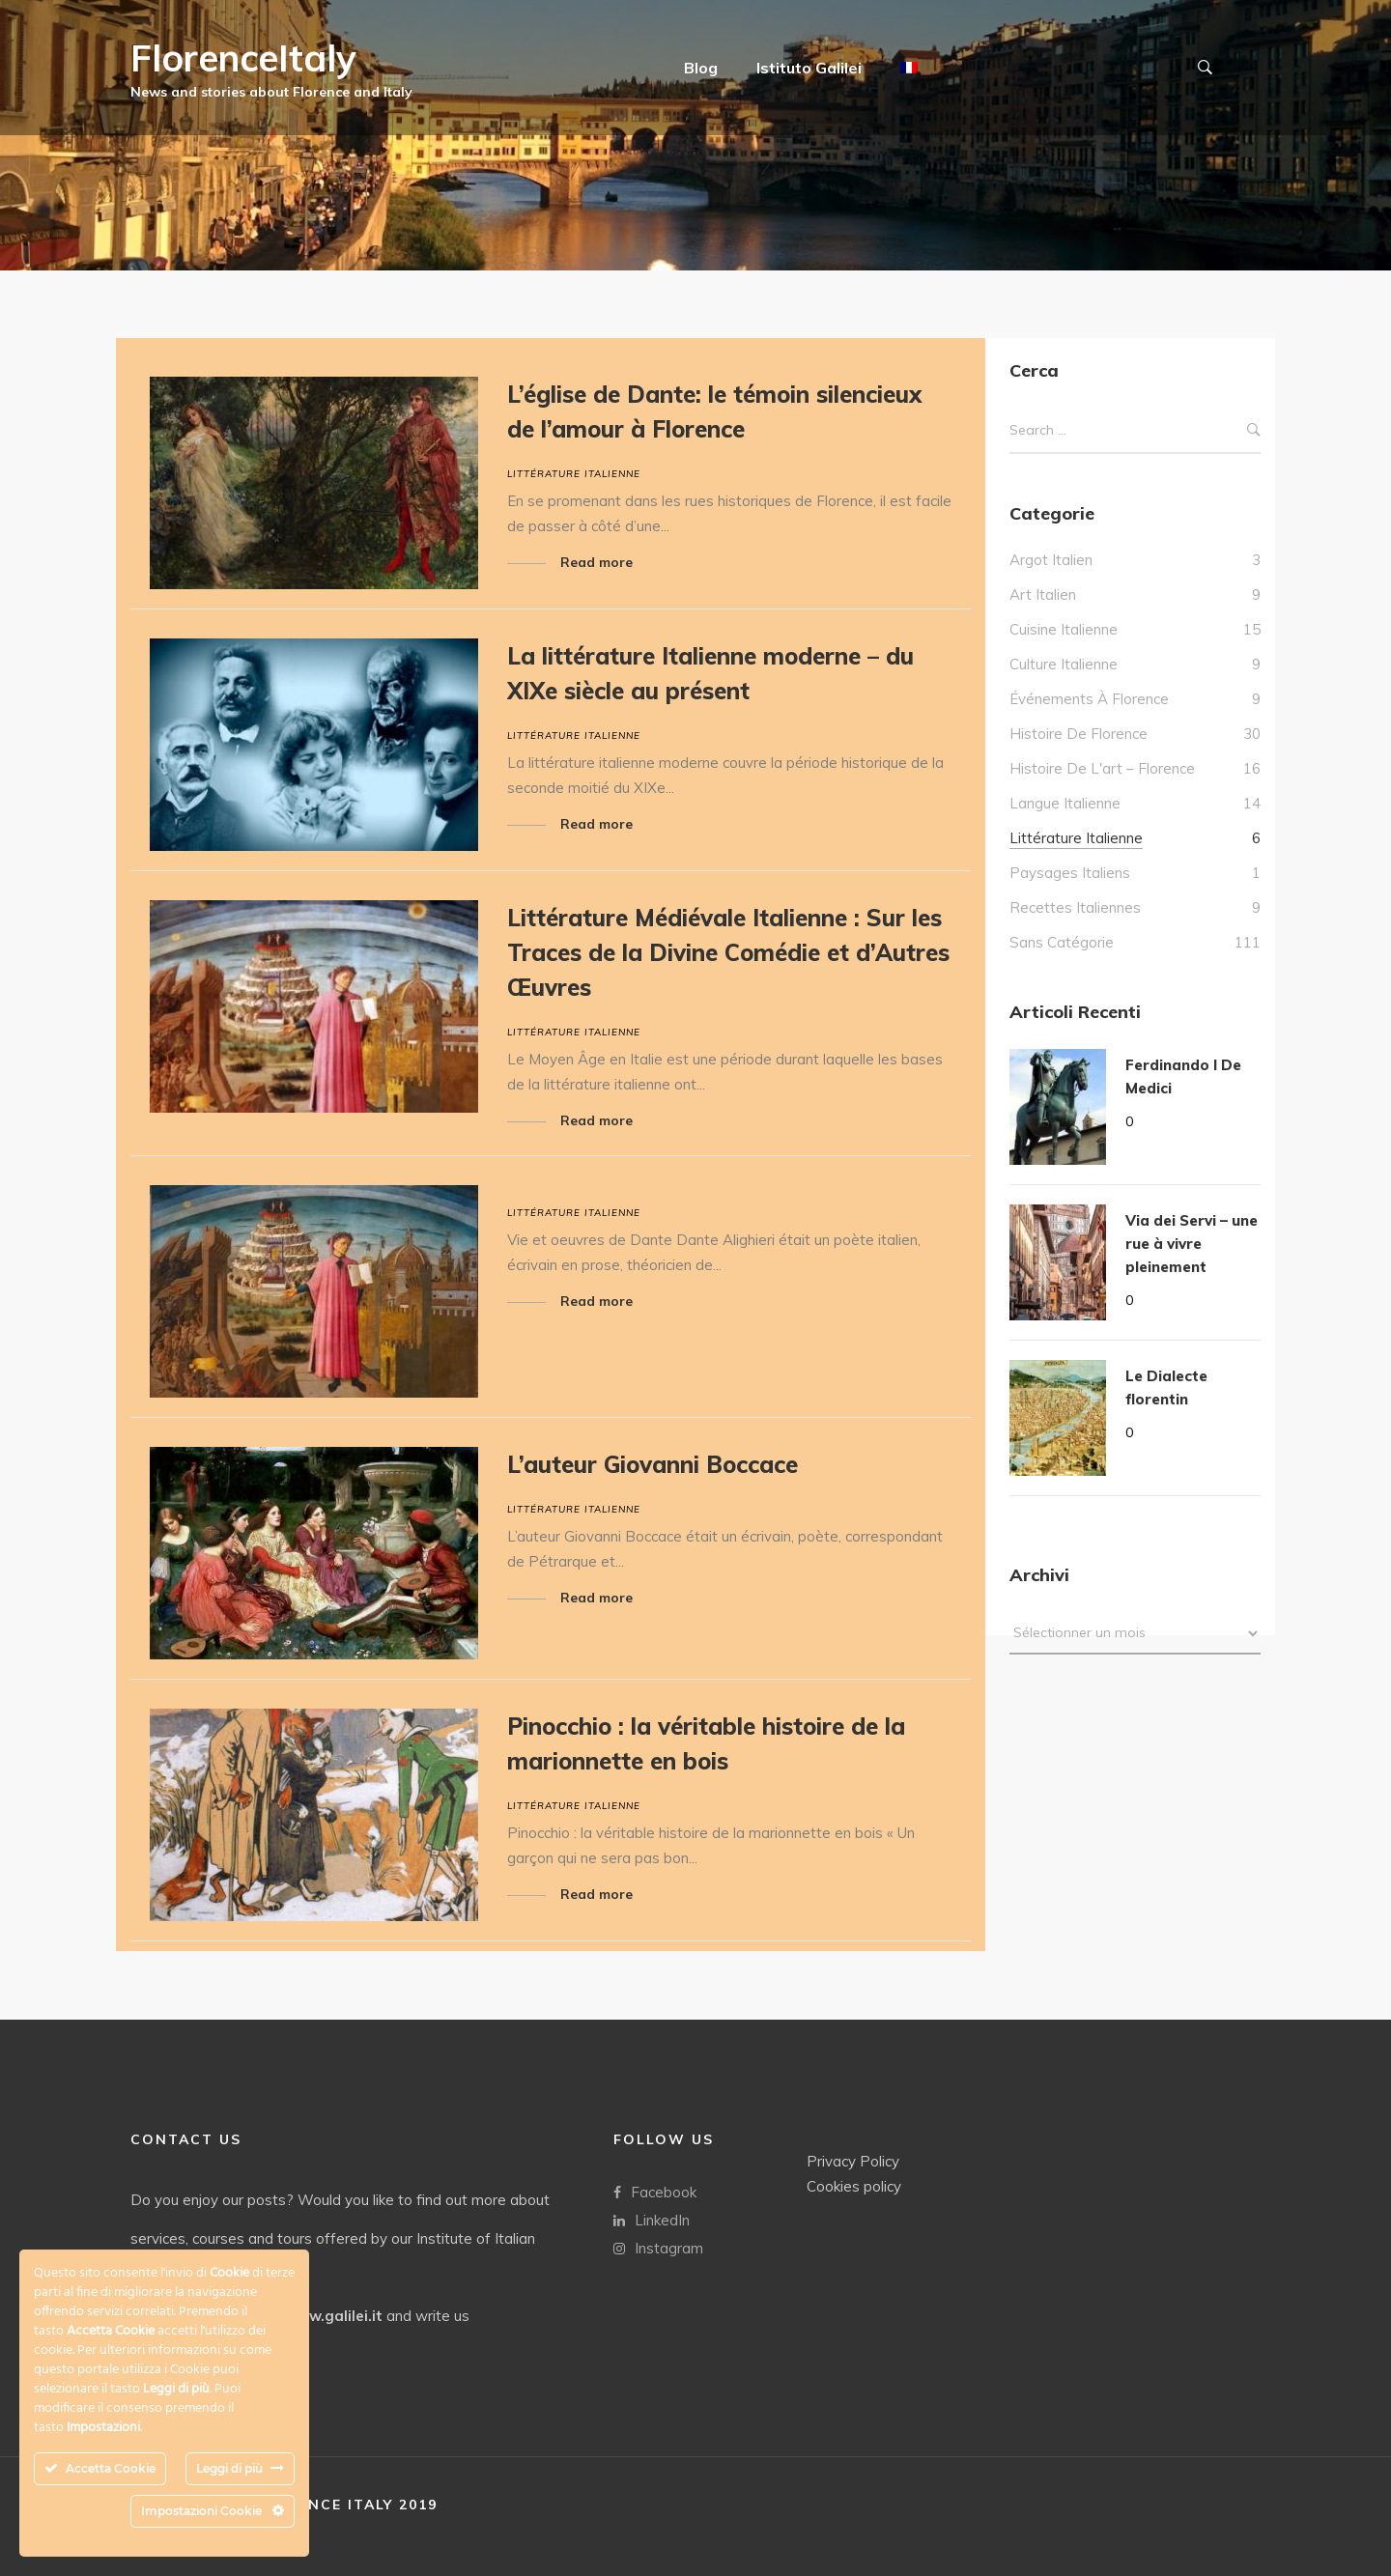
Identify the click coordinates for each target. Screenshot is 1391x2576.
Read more (596, 562)
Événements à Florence (1089, 699)
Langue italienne (1065, 803)
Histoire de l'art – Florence (1102, 768)
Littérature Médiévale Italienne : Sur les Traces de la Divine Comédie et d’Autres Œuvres (728, 952)
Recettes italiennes (1075, 907)
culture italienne (1063, 664)
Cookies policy (854, 2185)
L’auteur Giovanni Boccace (652, 1464)
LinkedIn (651, 2219)
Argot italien (1051, 560)
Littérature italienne (573, 473)
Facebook (654, 2191)
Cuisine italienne (1063, 629)
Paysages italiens (1069, 872)
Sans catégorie (1061, 942)
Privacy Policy (853, 2160)
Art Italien (1042, 594)
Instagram (658, 2247)
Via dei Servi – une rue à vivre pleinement (1191, 1243)
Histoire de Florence (1078, 733)
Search (1254, 430)
